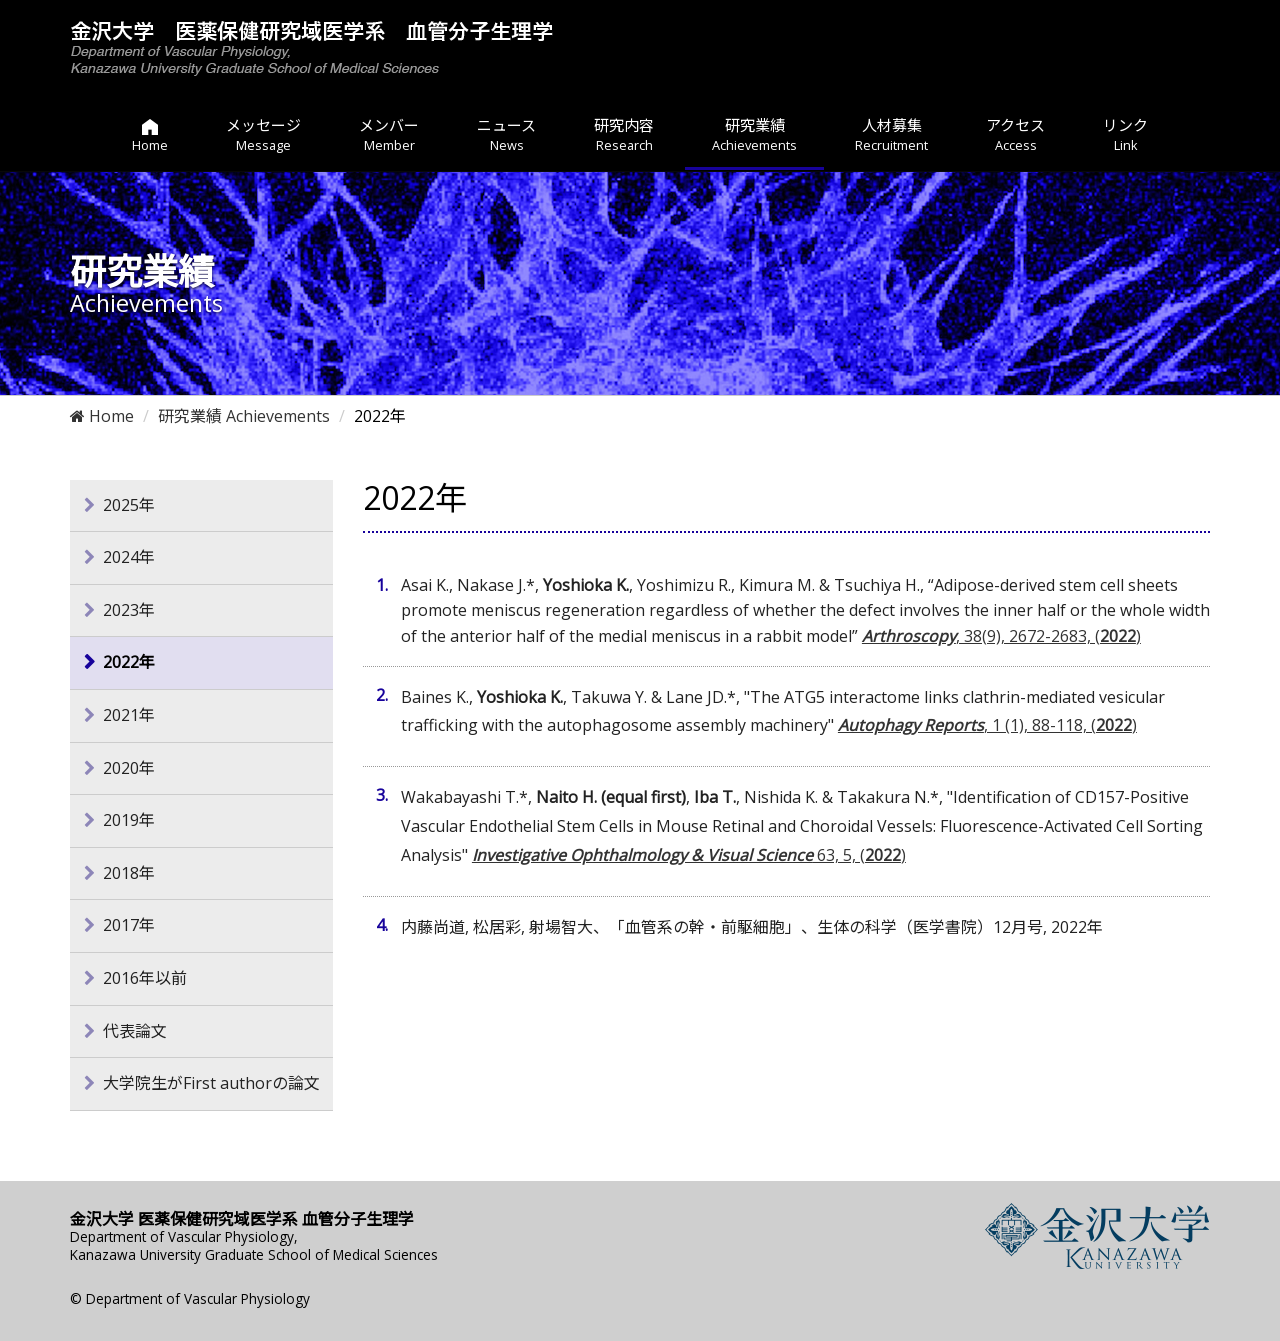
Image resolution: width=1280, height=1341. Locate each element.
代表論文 (135, 1031)
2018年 (129, 873)
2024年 (129, 557)
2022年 (129, 662)
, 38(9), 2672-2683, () (1001, 636)
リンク (1125, 135)
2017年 (129, 925)
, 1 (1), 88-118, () (987, 725)
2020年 (129, 768)
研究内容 (624, 135)
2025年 (129, 505)
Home (102, 416)
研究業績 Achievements (244, 416)
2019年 (129, 820)
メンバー (389, 135)
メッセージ (263, 135)
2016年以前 (145, 978)
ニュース (506, 135)
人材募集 (891, 135)
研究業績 (754, 135)
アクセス (1015, 135)
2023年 (129, 610)
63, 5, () (689, 855)
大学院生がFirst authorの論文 (211, 1083)
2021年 (129, 715)
